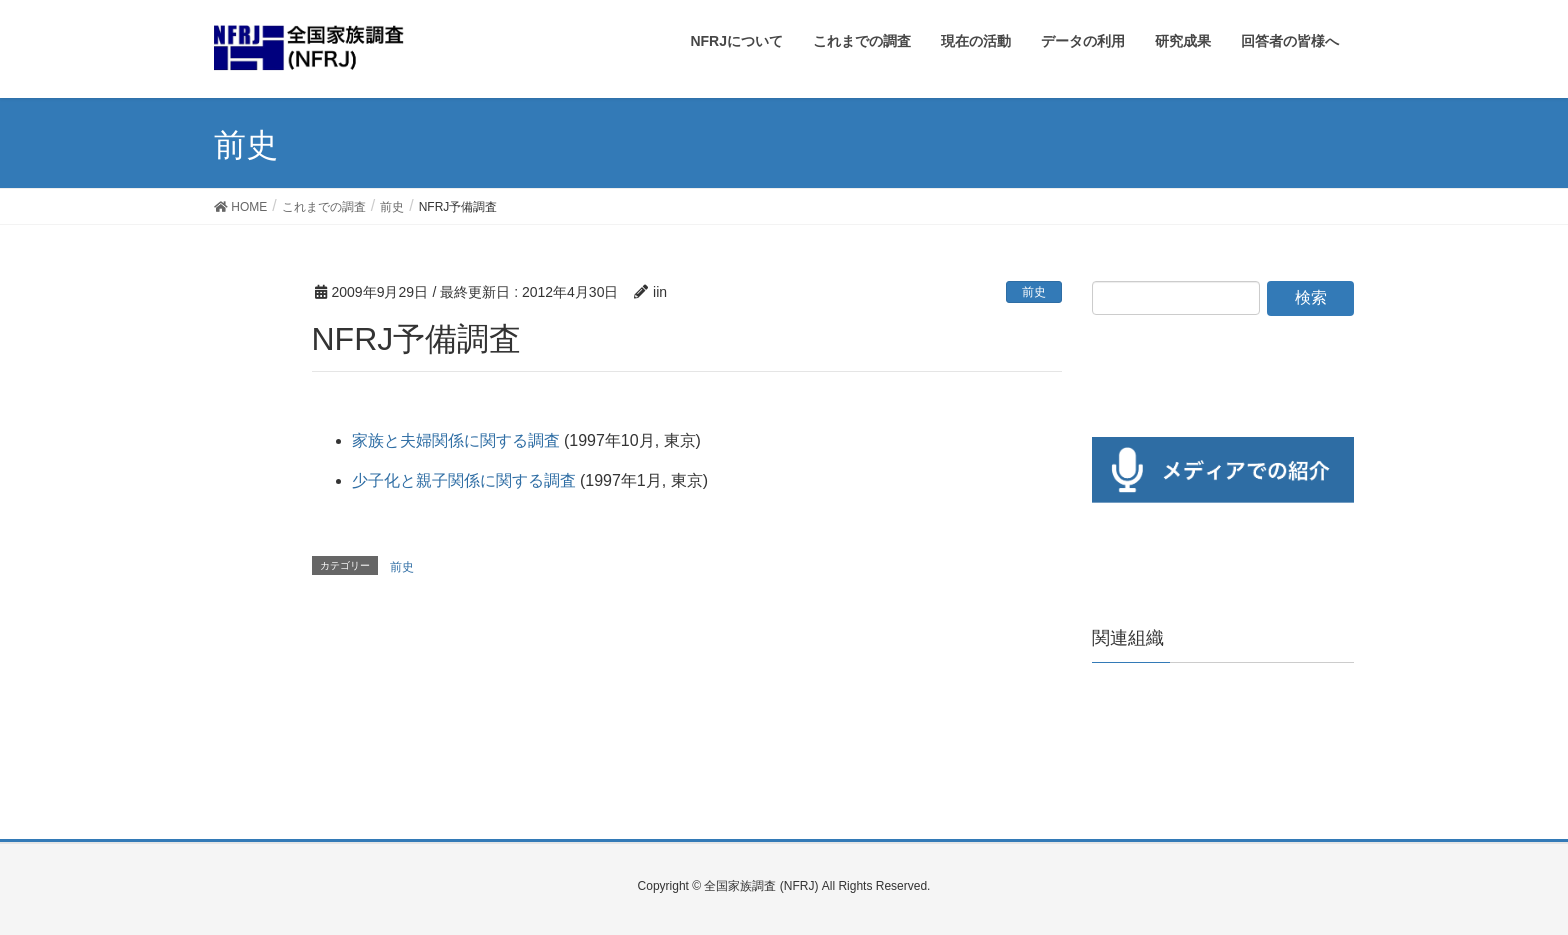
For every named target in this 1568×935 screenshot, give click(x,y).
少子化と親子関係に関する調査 (464, 480)
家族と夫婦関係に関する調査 (456, 440)
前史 (1034, 292)
